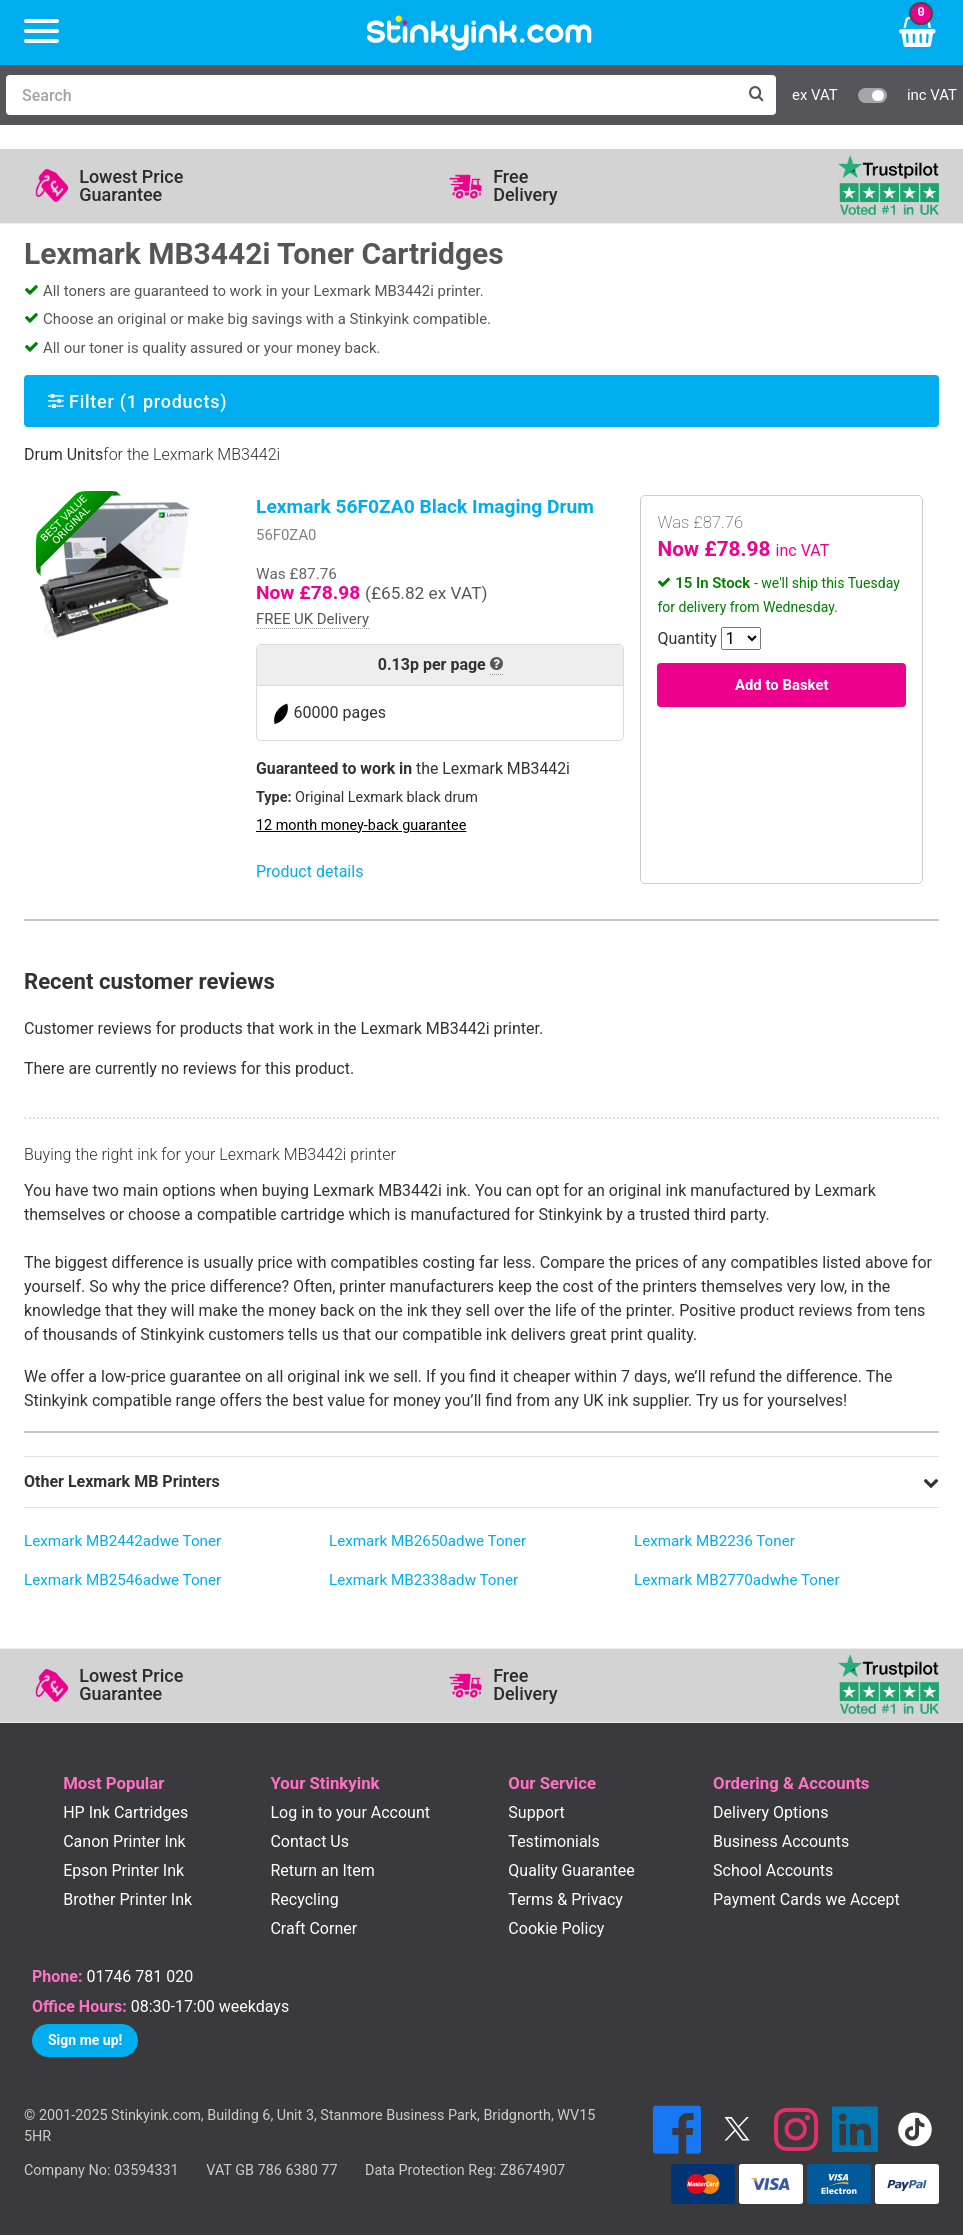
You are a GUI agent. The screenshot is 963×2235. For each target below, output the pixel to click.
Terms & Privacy (565, 1899)
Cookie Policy (556, 1928)
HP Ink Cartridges (125, 1812)
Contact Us (309, 1841)
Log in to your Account (350, 1812)
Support (536, 1812)
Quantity (686, 638)
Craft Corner (313, 1928)
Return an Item (322, 1870)
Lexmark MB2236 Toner (714, 1541)
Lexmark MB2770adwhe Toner (737, 1580)
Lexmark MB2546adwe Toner (122, 1580)
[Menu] (41, 32)
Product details (309, 871)
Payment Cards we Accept (806, 1899)
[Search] (371, 95)
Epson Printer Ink (123, 1870)
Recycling (304, 1899)
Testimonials (553, 1841)
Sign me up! (85, 2040)
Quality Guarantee (571, 1870)
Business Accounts (781, 1841)
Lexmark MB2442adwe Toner (122, 1541)
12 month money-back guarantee (361, 825)
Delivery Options (770, 1812)
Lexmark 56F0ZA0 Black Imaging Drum (425, 506)
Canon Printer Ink (124, 1841)
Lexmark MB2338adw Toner (423, 1580)
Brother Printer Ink (127, 1899)
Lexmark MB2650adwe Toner (427, 1541)
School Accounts (773, 1870)
